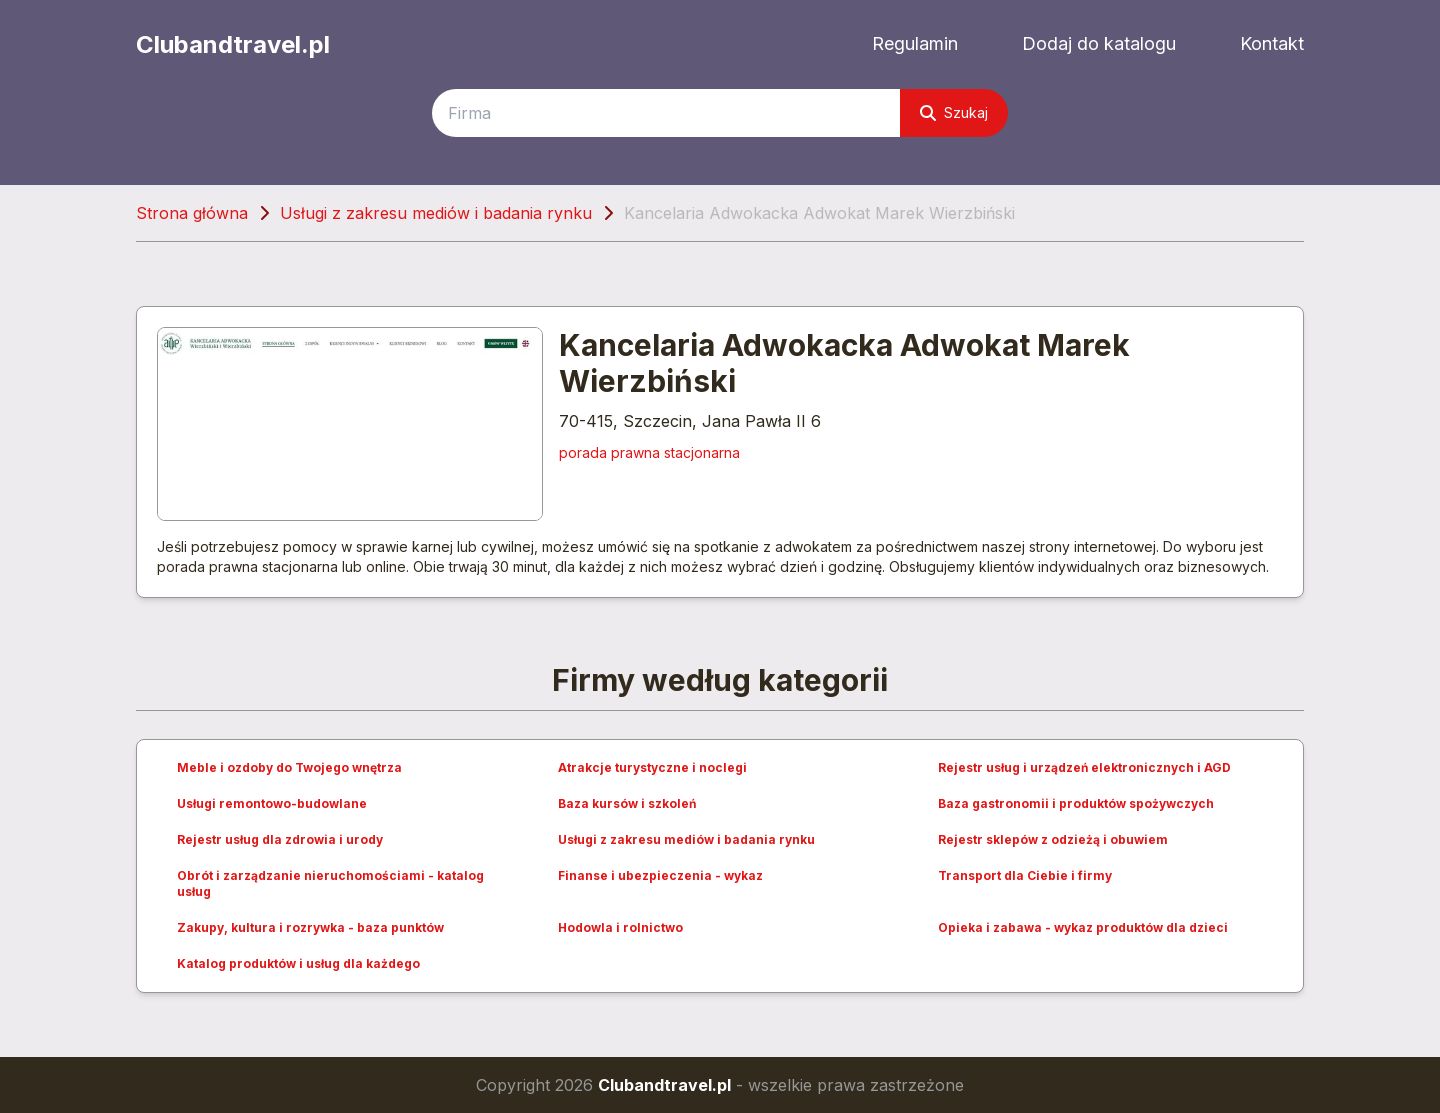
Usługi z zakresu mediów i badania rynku (436, 213)
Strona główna (192, 213)
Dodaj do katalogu (1099, 43)
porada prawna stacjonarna (649, 452)
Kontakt (1272, 43)
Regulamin (915, 43)
